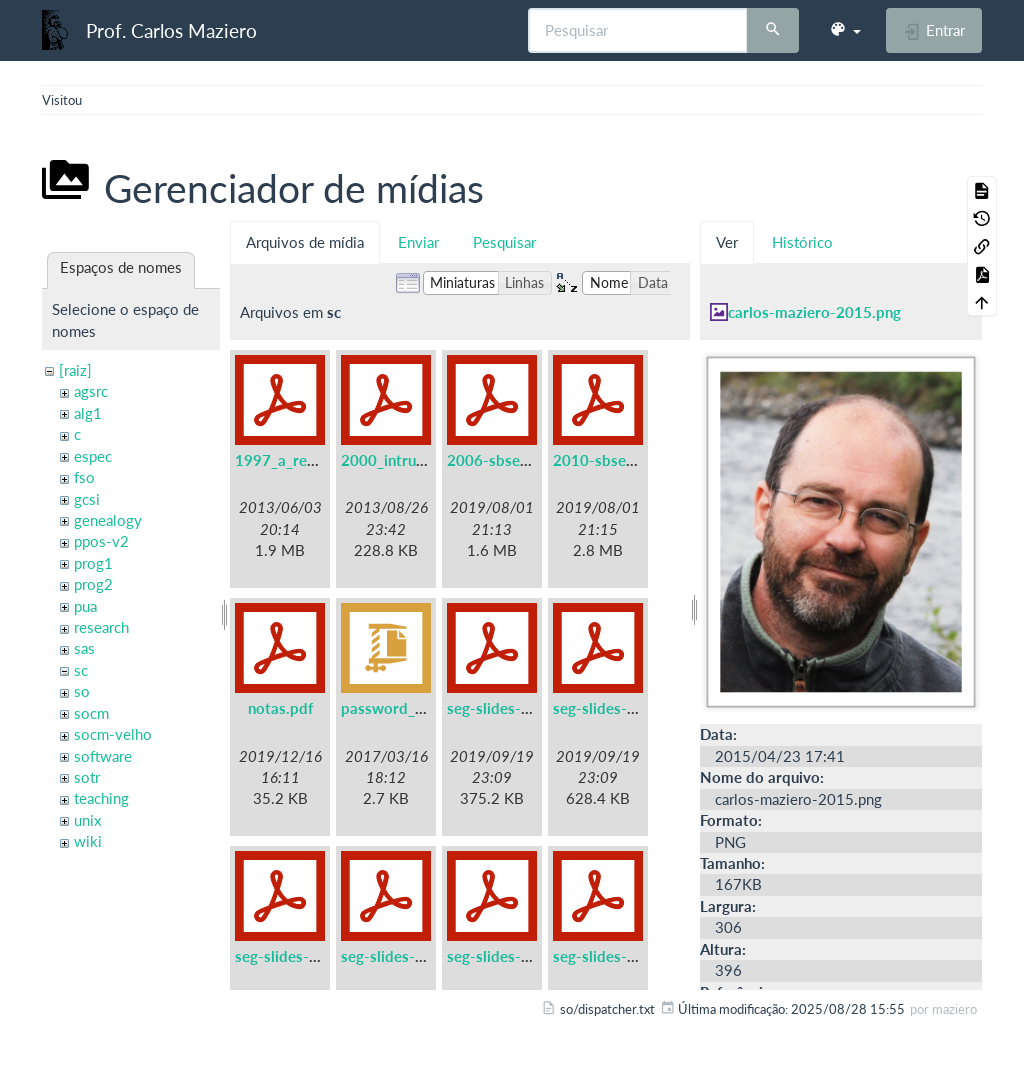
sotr (87, 777)
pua (85, 606)
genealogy (108, 520)
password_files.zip (404, 708)
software (103, 756)
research (101, 627)
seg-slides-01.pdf (506, 708)
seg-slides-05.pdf (506, 956)
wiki (88, 841)
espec (93, 456)
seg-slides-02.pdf (612, 708)
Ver (727, 242)
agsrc (91, 391)
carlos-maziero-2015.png (814, 312)
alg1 (88, 413)
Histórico (802, 242)
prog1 (93, 563)
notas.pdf (280, 708)
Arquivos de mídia (305, 242)
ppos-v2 (101, 541)
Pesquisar (504, 242)
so (82, 691)
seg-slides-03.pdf (294, 956)
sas (84, 648)
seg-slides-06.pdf (612, 956)
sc (81, 670)
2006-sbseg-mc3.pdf (518, 460)
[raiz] (75, 370)
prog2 (93, 584)
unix (87, 820)
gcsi (87, 499)
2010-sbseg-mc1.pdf (624, 460)
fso (84, 477)
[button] (845, 30)
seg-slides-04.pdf (400, 956)
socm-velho (113, 734)
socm (91, 713)
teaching (101, 798)
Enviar (418, 242)
